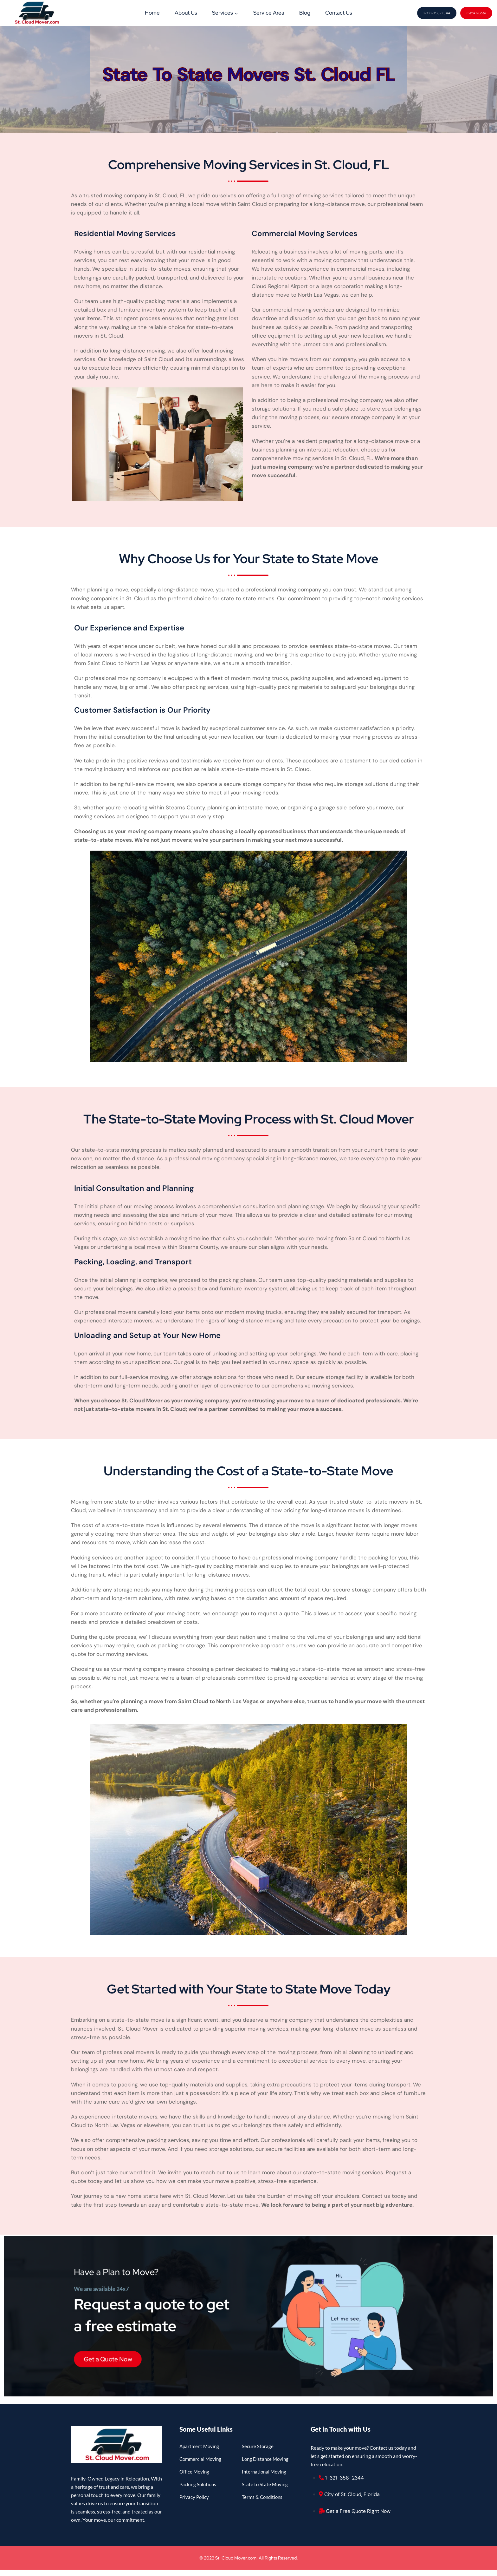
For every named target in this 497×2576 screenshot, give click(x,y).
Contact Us (338, 12)
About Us (186, 12)
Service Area (268, 12)
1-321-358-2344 (436, 13)
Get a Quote (476, 13)
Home (152, 12)
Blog (304, 12)
